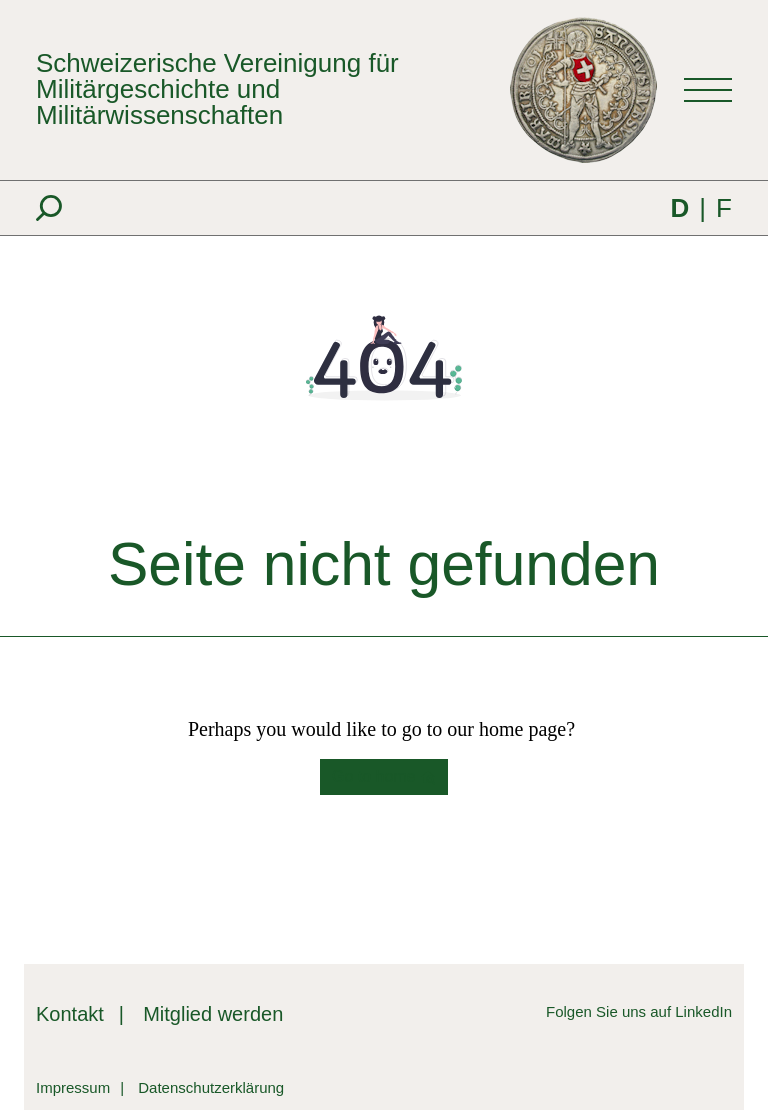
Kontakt (70, 1014)
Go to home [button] (384, 777)
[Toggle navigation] (708, 90)
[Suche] (49, 208)
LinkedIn (703, 1011)
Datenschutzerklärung (211, 1087)
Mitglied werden (213, 1014)
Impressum (73, 1087)
